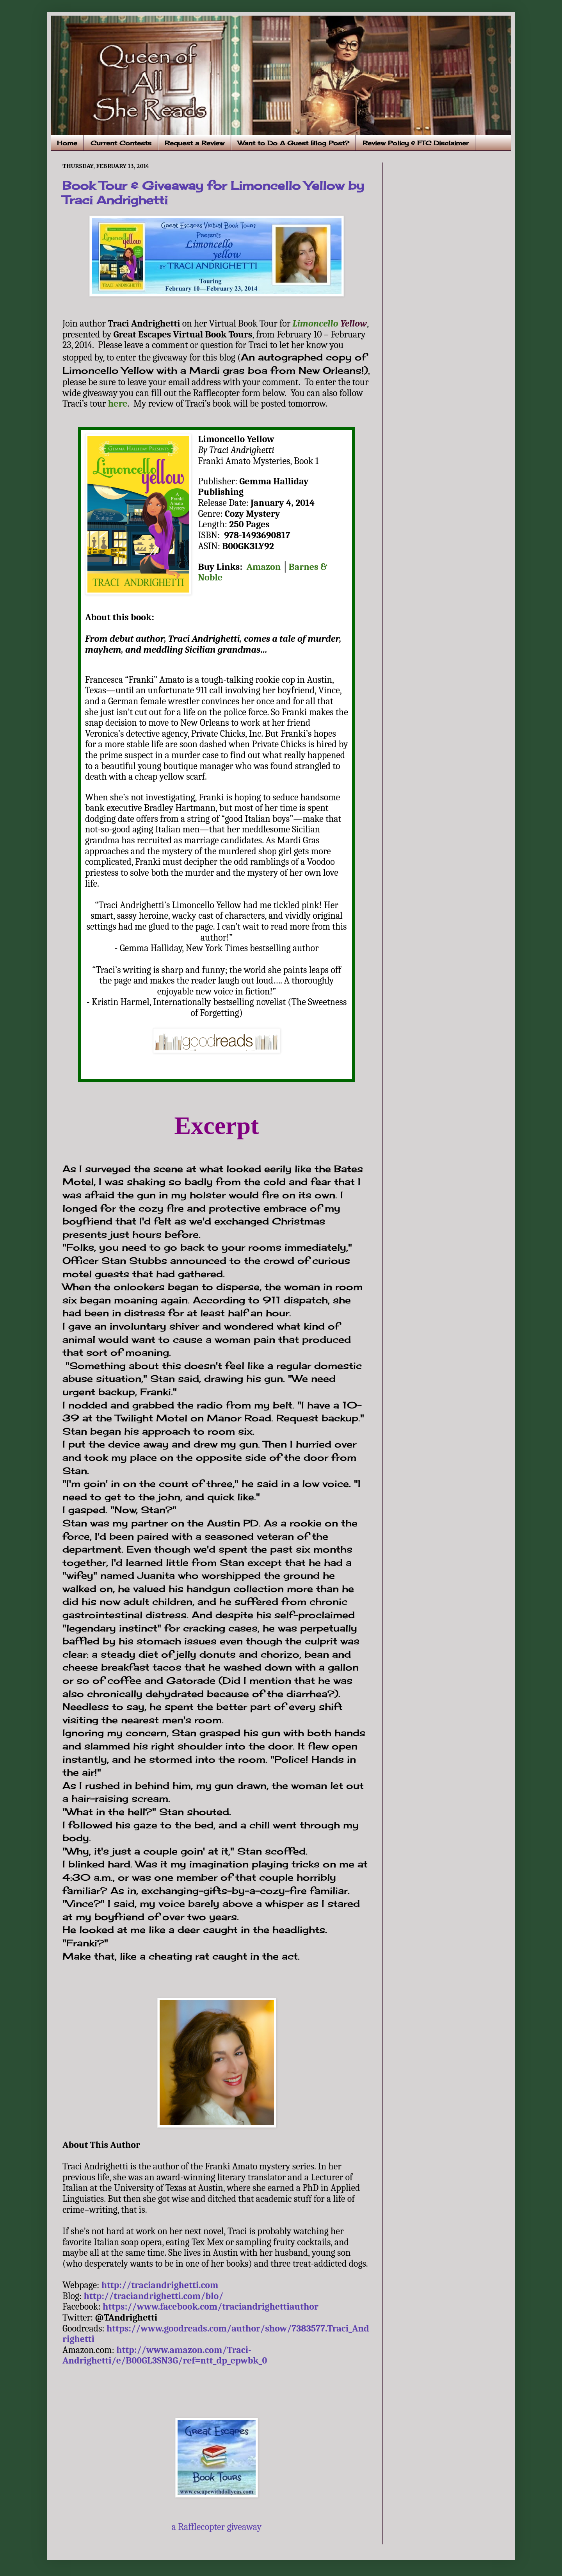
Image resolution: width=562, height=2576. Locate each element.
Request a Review (194, 143)
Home (67, 143)
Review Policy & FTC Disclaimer (416, 143)
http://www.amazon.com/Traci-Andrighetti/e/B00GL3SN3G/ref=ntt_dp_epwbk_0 (164, 2355)
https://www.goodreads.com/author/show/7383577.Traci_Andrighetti (215, 2334)
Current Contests (121, 143)
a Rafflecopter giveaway (216, 2526)
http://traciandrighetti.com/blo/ (154, 2295)
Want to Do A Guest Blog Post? (293, 143)
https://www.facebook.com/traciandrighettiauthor (210, 2306)
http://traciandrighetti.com (160, 2285)
